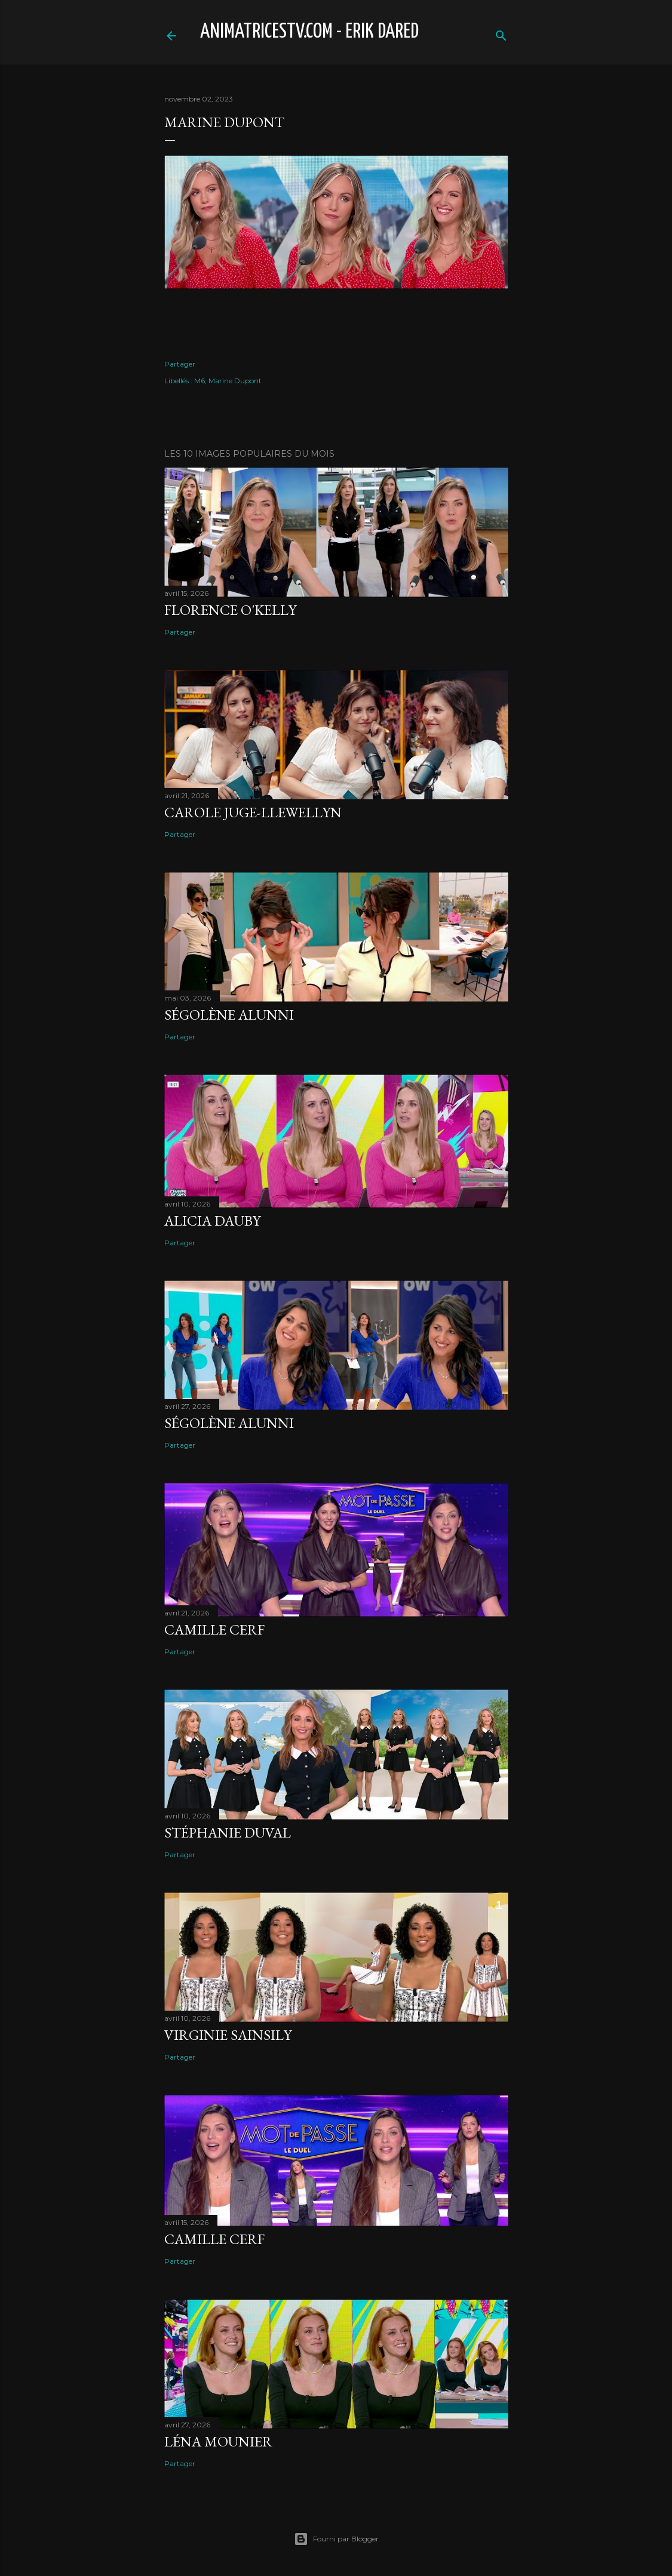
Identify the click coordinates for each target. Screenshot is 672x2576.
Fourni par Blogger (336, 2539)
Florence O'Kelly (230, 610)
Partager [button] (179, 363)
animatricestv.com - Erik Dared (309, 32)
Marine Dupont (235, 380)
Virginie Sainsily (227, 2035)
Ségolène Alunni (229, 1014)
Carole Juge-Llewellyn (253, 812)
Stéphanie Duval (227, 1832)
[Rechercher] (501, 33)
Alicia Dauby (212, 1220)
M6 (199, 380)
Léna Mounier (218, 2441)
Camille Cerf (214, 1629)
